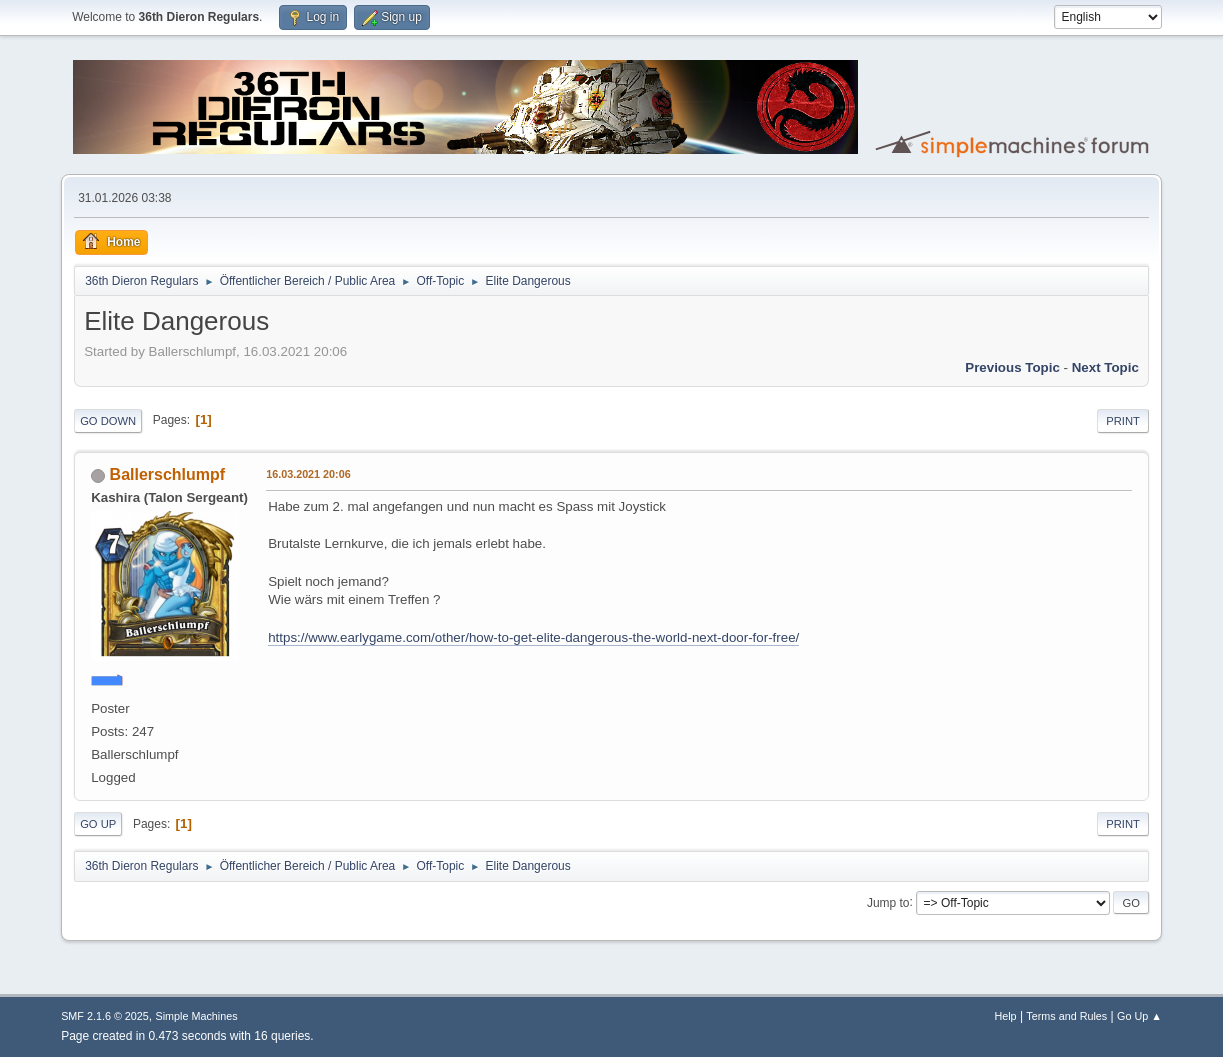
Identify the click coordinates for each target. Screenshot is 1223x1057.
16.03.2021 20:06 (308, 474)
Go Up (98, 824)
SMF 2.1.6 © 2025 (105, 1016)
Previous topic (1012, 367)
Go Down (108, 421)
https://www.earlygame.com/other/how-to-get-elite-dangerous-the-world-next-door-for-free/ (533, 637)
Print (1123, 421)
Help (1005, 1016)
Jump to (888, 902)
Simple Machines (196, 1016)
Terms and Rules (1066, 1016)
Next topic (1105, 367)
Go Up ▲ (1139, 1016)
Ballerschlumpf (167, 474)
